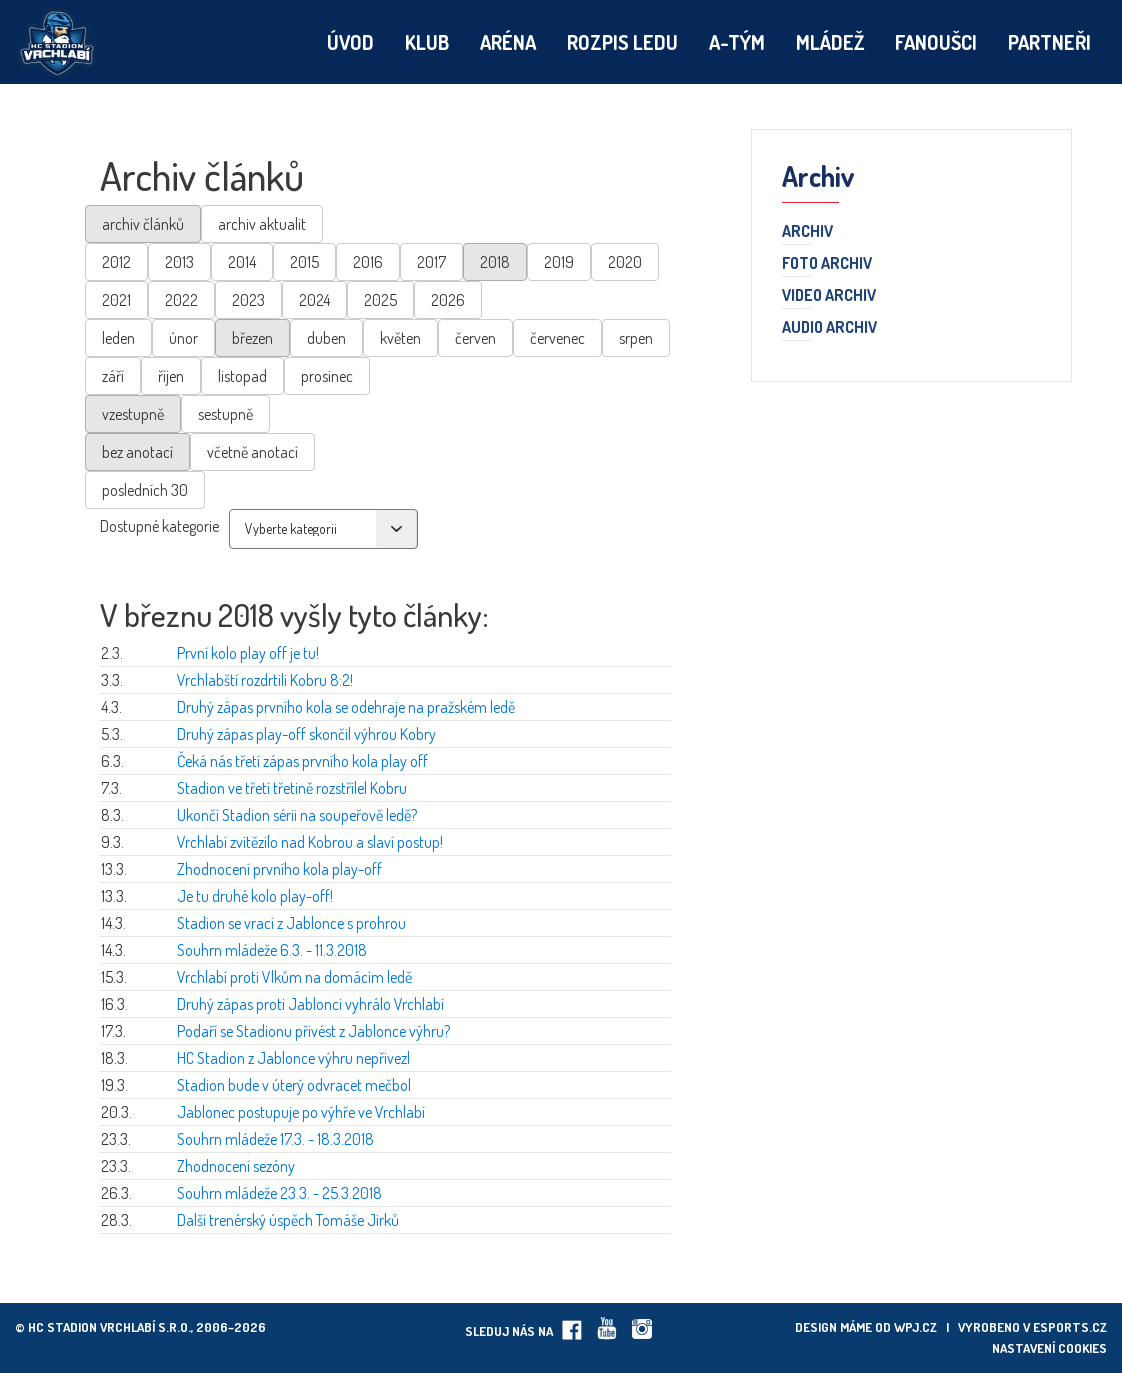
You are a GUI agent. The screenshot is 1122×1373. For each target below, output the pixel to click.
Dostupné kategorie (159, 526)
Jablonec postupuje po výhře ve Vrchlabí (301, 1112)
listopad (242, 376)
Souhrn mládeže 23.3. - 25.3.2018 (279, 1193)
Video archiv (829, 296)
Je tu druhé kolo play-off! (255, 896)
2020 (625, 262)
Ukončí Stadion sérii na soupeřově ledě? (297, 815)
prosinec (327, 376)
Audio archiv (829, 328)
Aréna (508, 42)
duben (326, 338)
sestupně (225, 414)
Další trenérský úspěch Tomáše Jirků (288, 1220)
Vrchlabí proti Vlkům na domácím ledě (294, 977)
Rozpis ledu (622, 42)
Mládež (830, 42)
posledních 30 (145, 490)
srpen (636, 338)
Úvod (350, 42)
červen (475, 338)
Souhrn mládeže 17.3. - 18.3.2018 (275, 1139)
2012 (116, 262)
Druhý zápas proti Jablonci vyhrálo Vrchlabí (310, 1004)
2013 (179, 262)
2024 (314, 300)
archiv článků (143, 224)
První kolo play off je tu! (248, 653)
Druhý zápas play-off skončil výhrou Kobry (306, 734)
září (113, 376)
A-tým (737, 42)
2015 (304, 262)
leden (118, 338)
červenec (557, 338)
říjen (171, 376)
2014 (242, 262)
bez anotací (137, 452)
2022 (181, 300)
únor (183, 338)
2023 (248, 300)
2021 (116, 300)
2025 (380, 300)
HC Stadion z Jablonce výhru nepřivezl (293, 1058)
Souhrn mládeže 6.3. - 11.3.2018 (272, 950)
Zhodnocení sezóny (236, 1166)
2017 (431, 262)
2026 (448, 300)
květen (400, 338)
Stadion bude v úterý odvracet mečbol (294, 1085)
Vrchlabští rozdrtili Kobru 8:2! (265, 680)
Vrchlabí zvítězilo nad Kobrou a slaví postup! (310, 842)
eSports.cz (1070, 1327)
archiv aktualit (262, 224)
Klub (427, 42)
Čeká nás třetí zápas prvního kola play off (302, 761)
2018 (495, 262)
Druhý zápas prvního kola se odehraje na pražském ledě (346, 707)
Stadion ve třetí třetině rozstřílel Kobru (292, 788)
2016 (368, 262)
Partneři (1049, 42)
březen (252, 338)
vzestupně (133, 414)
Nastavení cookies (1049, 1348)
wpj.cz (915, 1327)
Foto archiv (827, 264)
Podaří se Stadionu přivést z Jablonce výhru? (313, 1031)
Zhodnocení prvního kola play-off (279, 869)
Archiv (807, 232)
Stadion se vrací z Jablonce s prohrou (291, 923)
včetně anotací (252, 452)
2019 (559, 262)
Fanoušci (936, 42)
